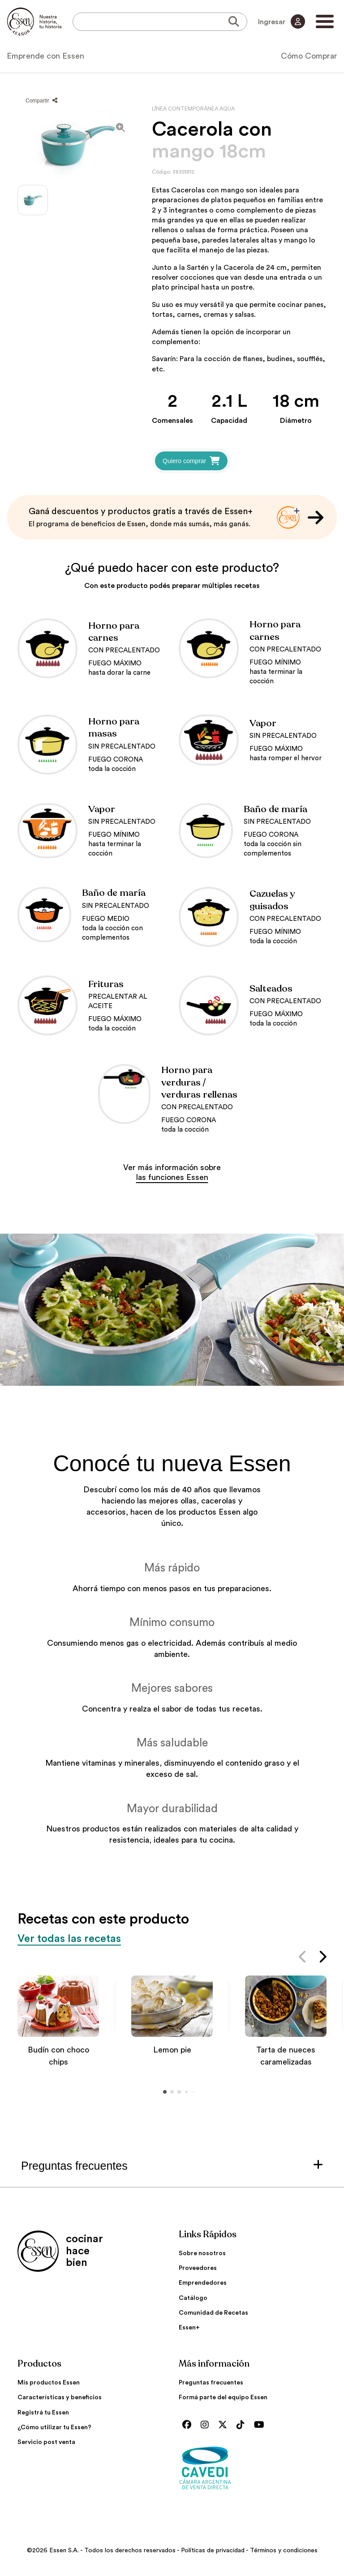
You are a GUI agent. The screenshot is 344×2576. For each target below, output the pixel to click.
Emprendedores (203, 2283)
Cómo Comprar (309, 56)
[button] (303, 1958)
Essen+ (189, 2328)
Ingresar (281, 21)
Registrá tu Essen (43, 2413)
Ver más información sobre (172, 1172)
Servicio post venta (46, 2442)
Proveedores (198, 2268)
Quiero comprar (191, 460)
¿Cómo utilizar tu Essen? (54, 2427)
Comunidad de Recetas (213, 2313)
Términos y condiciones (284, 2550)
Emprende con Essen (45, 56)
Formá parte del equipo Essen (223, 2397)
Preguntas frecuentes (211, 2383)
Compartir (41, 101)
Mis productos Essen (48, 2383)
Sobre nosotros (202, 2253)
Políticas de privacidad (213, 2550)
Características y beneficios (59, 2397)
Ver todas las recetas (69, 1938)
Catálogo (193, 2298)
